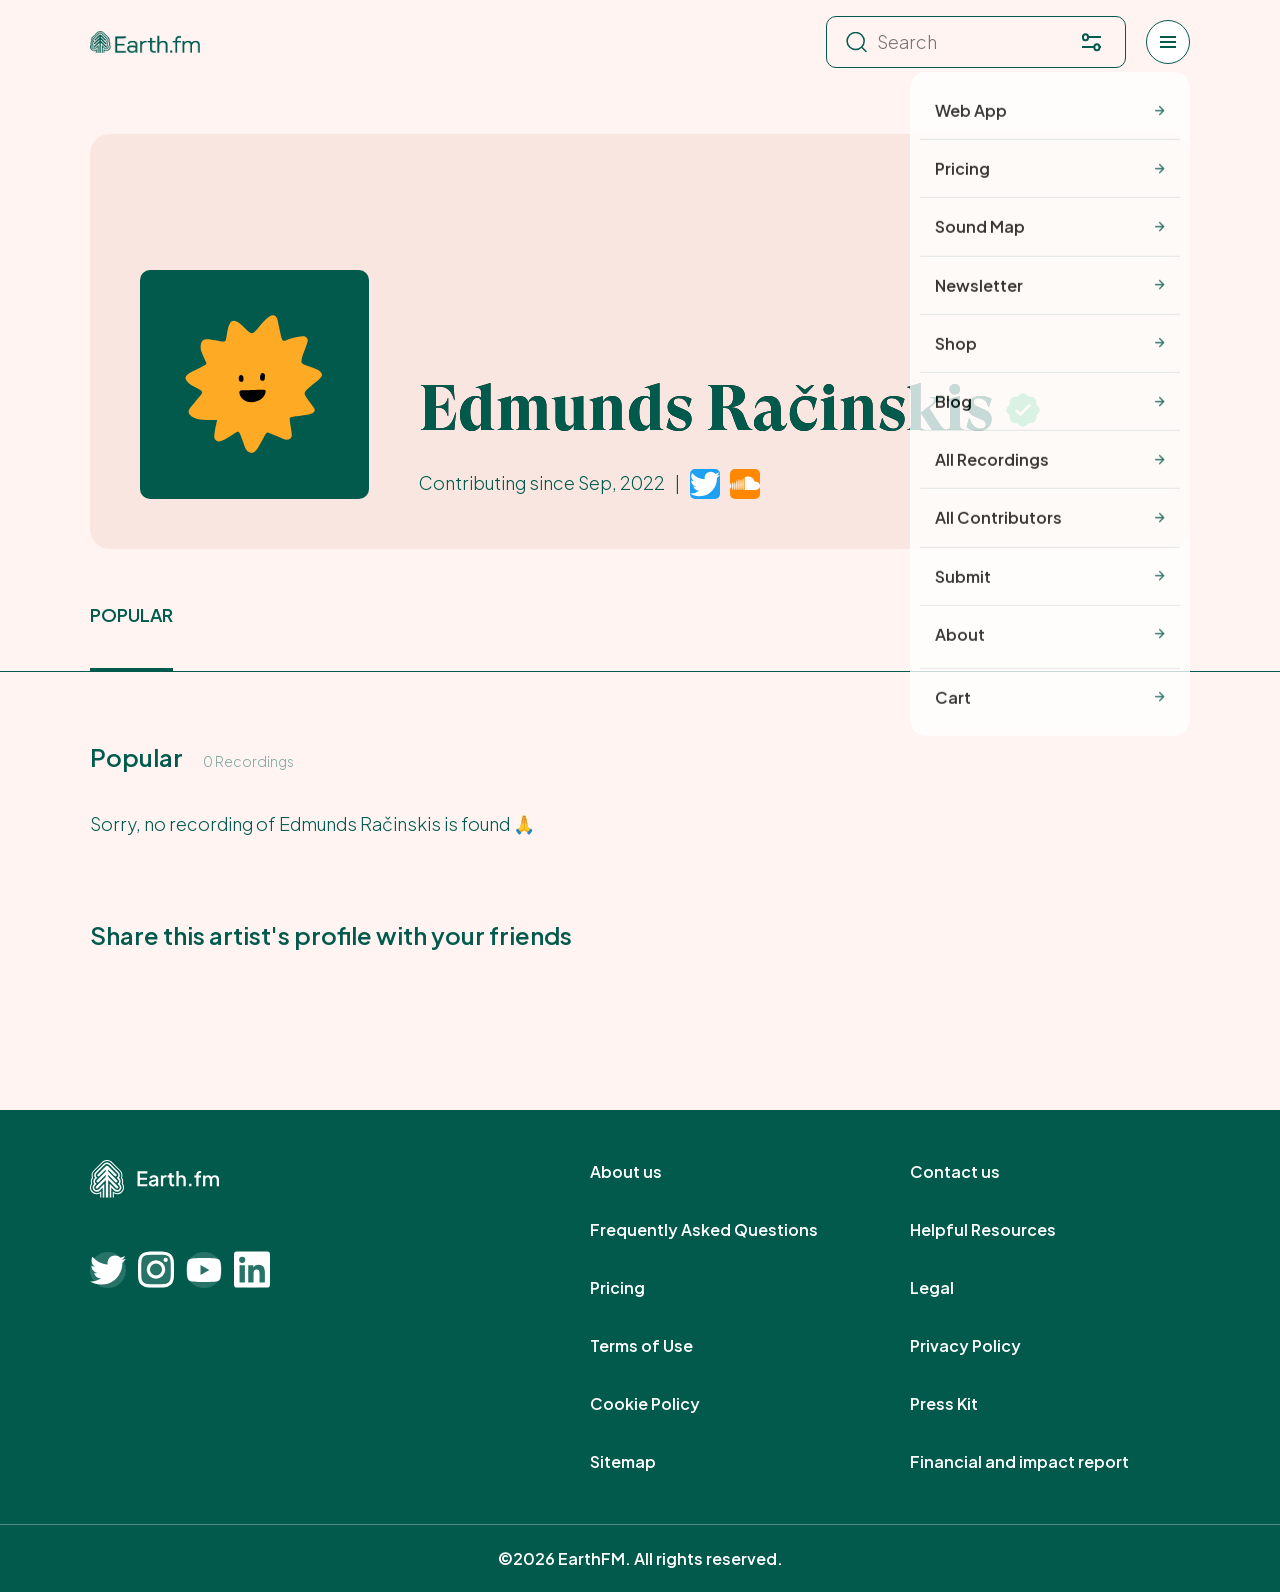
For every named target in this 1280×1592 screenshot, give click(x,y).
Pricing (639, 1288)
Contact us (977, 1172)
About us (648, 1172)
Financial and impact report (1041, 1462)
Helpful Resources (1005, 1230)
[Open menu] (1168, 42)
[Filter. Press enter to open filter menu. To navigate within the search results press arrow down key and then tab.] (1091, 42)
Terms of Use (663, 1346)
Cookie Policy (667, 1404)
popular (131, 614)
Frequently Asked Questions (726, 1230)
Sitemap (645, 1462)
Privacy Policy (987, 1346)
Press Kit (966, 1404)
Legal (954, 1288)
